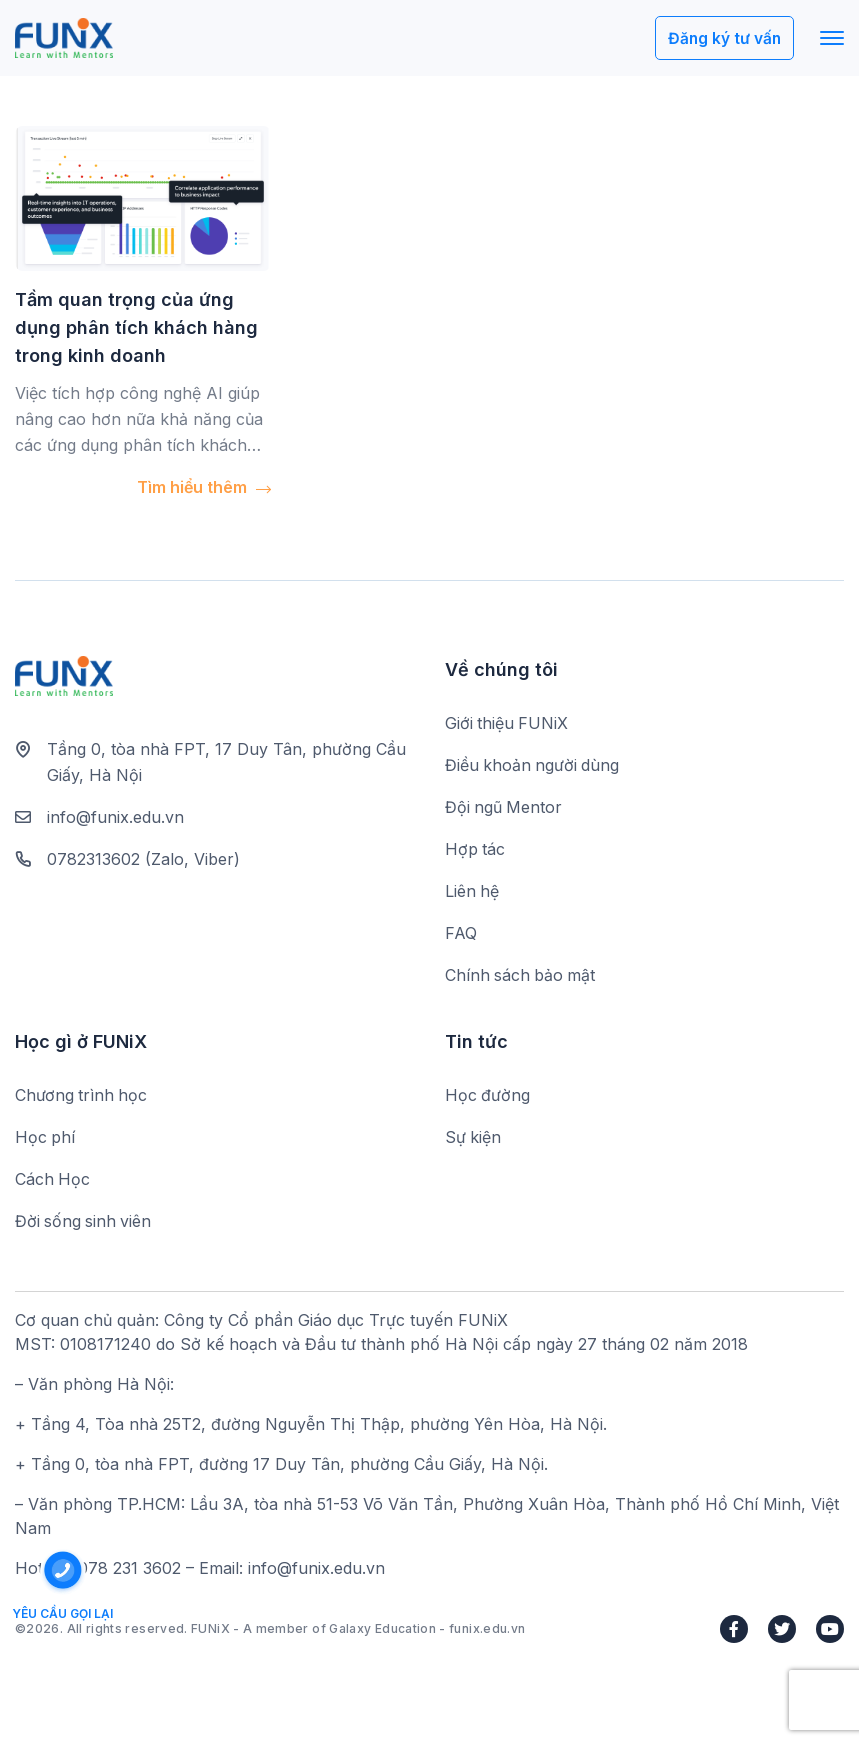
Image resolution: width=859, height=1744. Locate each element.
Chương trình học (82, 1097)
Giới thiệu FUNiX (507, 724)
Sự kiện (473, 1139)
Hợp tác (475, 850)
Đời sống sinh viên (84, 1223)
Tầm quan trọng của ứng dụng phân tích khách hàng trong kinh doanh (136, 327)
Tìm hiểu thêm (204, 487)
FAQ (461, 934)
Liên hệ (472, 892)
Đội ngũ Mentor (504, 808)
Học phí (45, 1139)
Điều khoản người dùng (533, 766)
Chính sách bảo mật (521, 976)
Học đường (488, 1097)
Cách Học (53, 1181)
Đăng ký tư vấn (723, 39)
